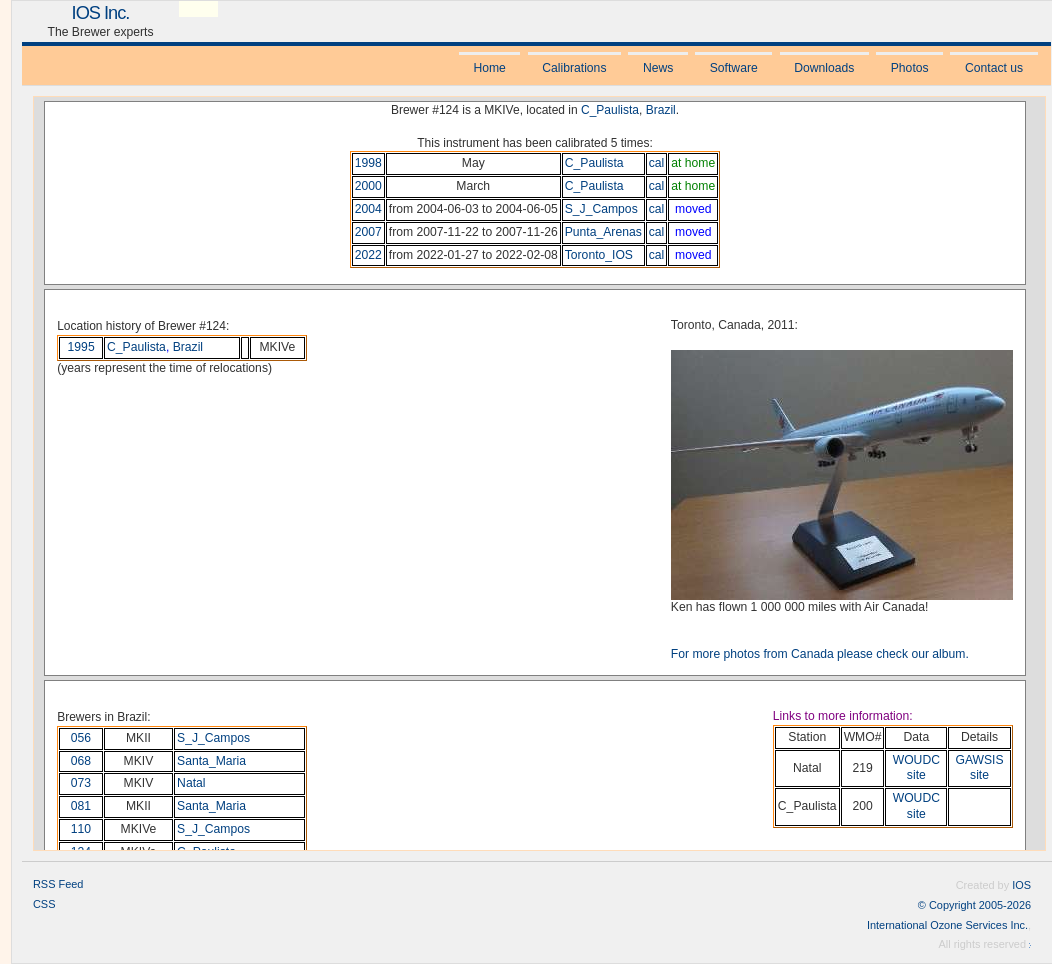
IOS (1021, 885)
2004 (368, 209)
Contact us (994, 68)
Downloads (824, 68)
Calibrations (574, 68)
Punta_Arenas (603, 232)
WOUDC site (916, 768)
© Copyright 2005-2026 (974, 905)
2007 (368, 232)
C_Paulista (610, 110)
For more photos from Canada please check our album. (820, 654)
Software (734, 68)
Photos (910, 68)
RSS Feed (58, 884)
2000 (368, 186)
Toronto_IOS (599, 255)
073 (81, 783)
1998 (368, 163)
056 (81, 738)
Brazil (661, 110)
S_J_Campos (601, 209)
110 (81, 829)
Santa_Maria (211, 761)
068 (81, 761)
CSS (44, 904)
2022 (368, 255)
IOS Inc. (101, 12)
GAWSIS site (979, 768)
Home (489, 68)
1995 (81, 347)
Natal (191, 783)
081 (81, 806)
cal (657, 163)
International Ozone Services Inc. (947, 925)
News (658, 68)
